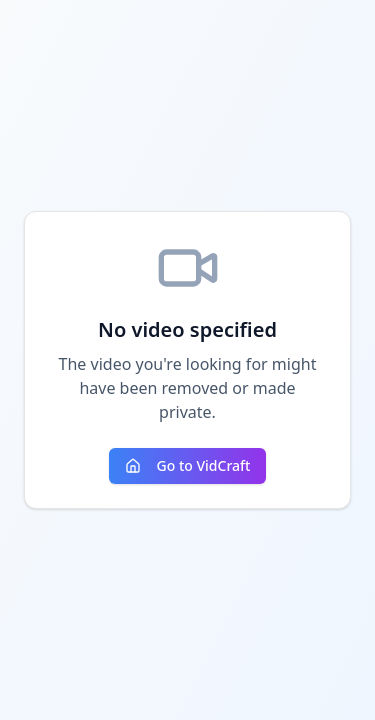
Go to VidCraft (188, 465)
